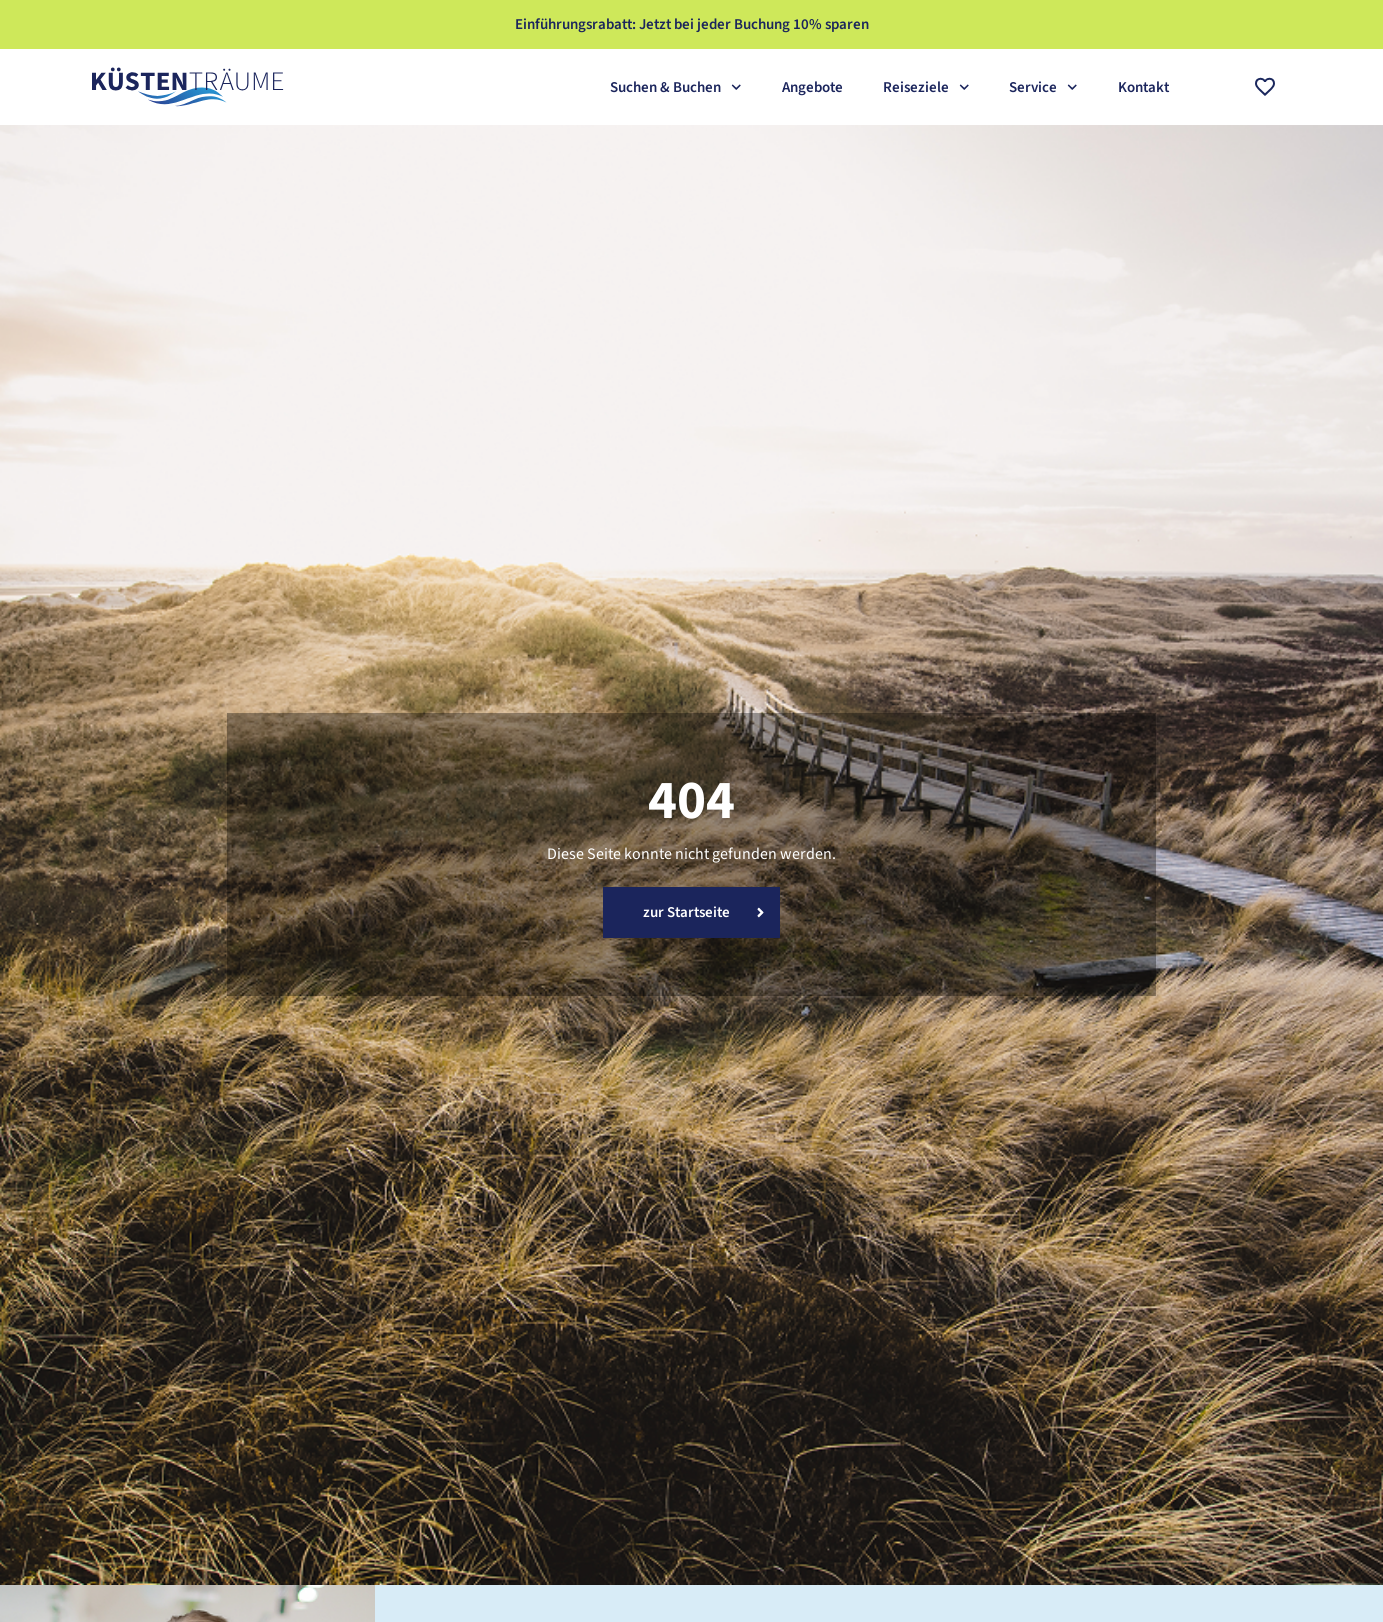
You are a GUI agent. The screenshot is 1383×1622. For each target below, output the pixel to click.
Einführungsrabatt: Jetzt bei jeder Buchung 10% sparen (692, 24)
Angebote (812, 87)
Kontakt (1143, 87)
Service (1043, 87)
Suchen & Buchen (676, 87)
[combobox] (1211, 87)
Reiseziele (926, 87)
